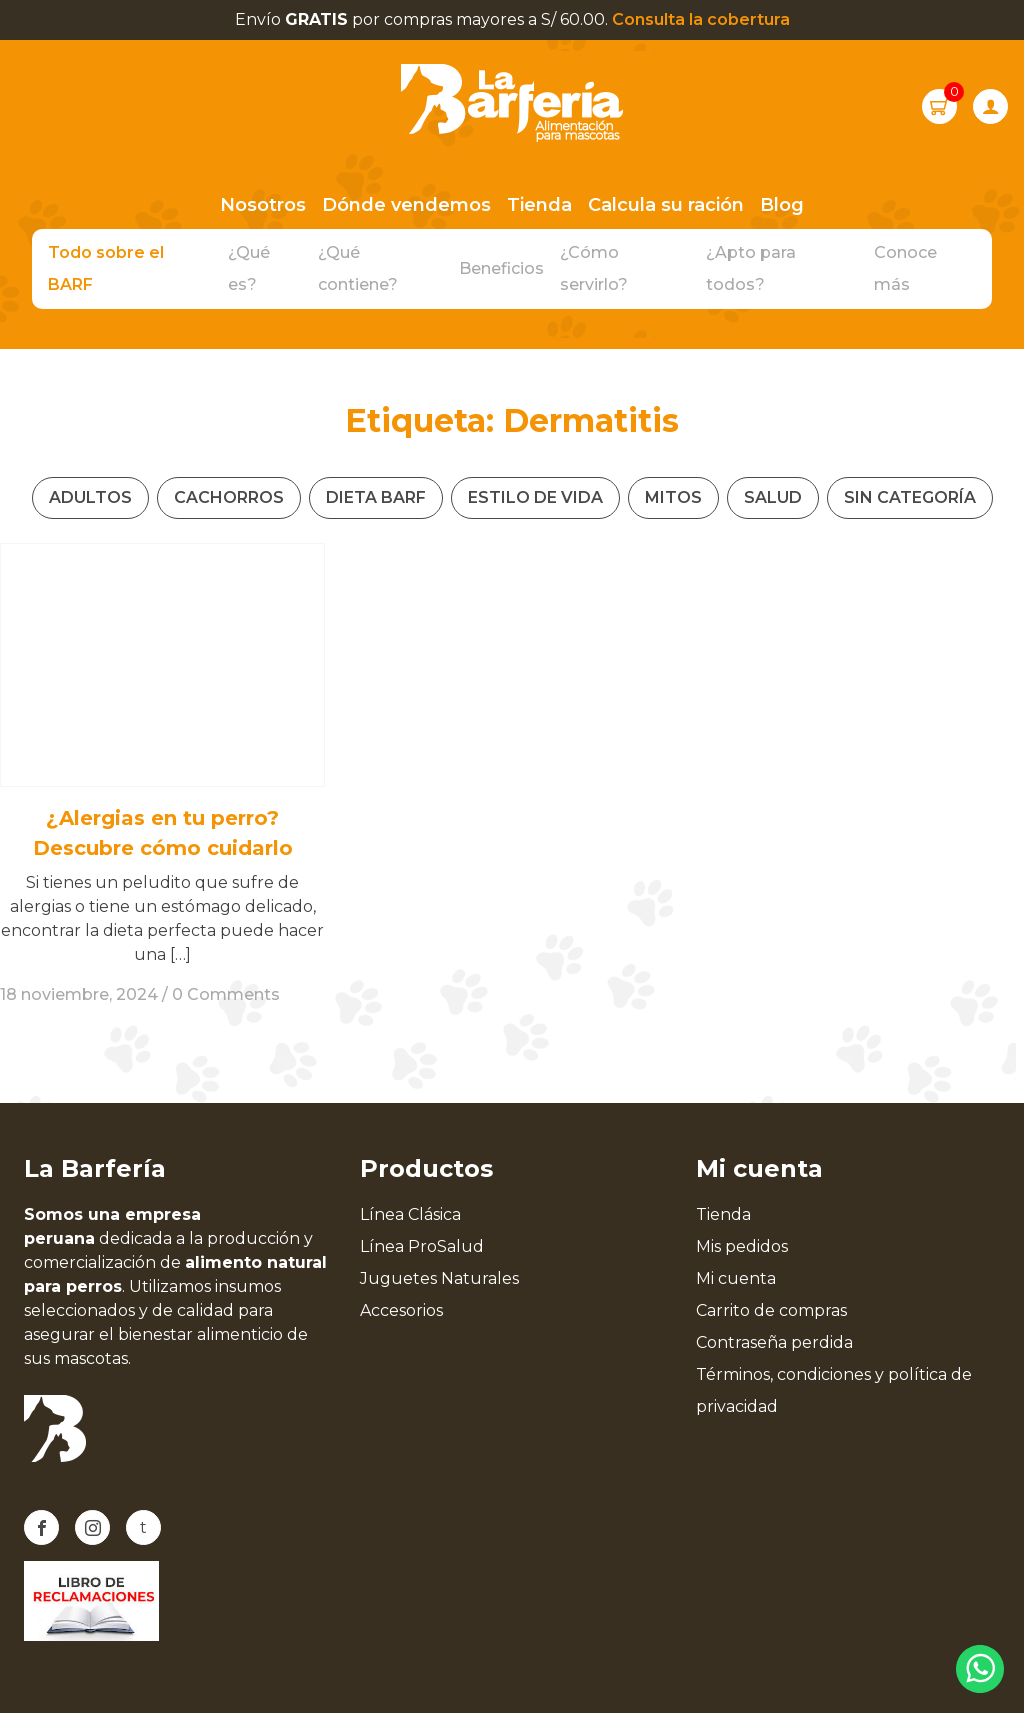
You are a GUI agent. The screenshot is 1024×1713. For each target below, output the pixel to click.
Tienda (539, 205)
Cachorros (229, 497)
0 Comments (226, 994)
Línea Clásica (410, 1214)
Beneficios (501, 268)
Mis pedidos (742, 1246)
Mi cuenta (736, 1278)
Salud (773, 497)
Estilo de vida (535, 497)
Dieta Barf (376, 497)
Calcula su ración (666, 205)
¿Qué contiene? (358, 268)
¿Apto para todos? (751, 268)
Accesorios (401, 1310)
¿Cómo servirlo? (594, 268)
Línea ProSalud (422, 1246)
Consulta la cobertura (701, 19)
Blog (782, 205)
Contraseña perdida (774, 1342)
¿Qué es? (249, 268)
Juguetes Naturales (439, 1278)
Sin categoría (910, 497)
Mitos (673, 497)
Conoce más (905, 268)
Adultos (90, 497)
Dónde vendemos (406, 205)
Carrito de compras (771, 1310)
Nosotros (263, 205)
